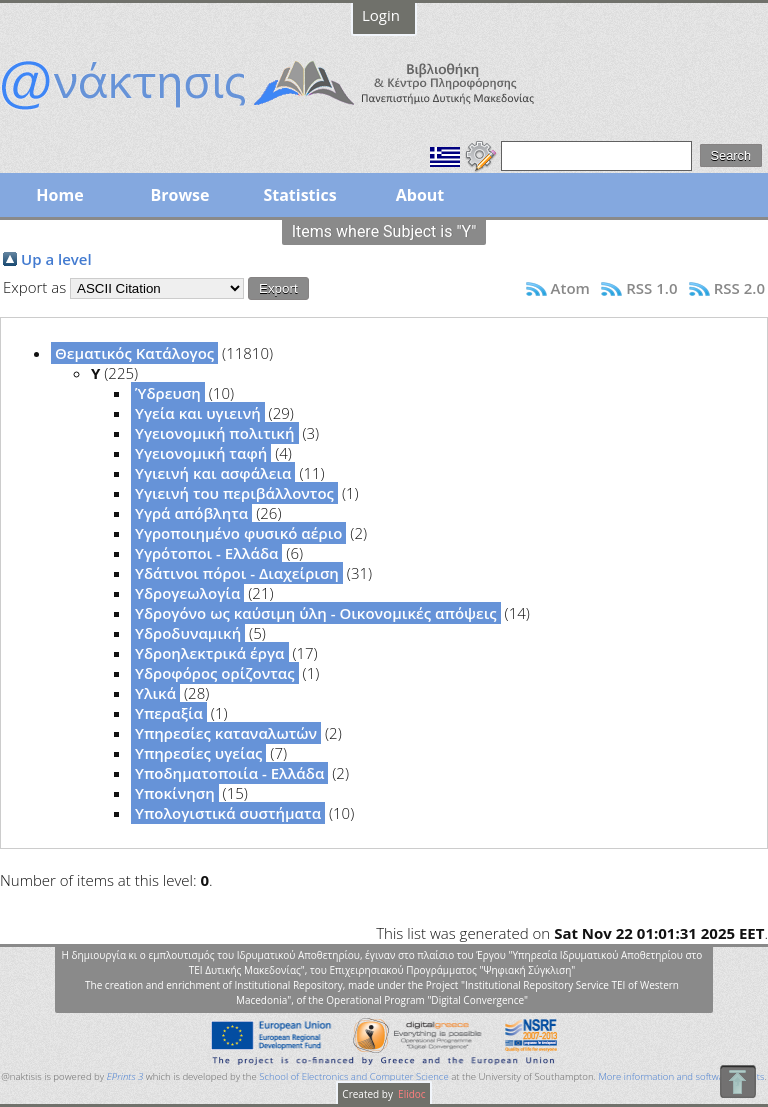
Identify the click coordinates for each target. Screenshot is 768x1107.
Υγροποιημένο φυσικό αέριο (238, 533)
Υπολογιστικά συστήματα (228, 813)
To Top (737, 1081)
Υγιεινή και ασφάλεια (213, 473)
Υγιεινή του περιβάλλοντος (234, 493)
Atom (570, 288)
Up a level (56, 259)
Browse (179, 195)
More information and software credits (681, 1076)
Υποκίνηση (175, 793)
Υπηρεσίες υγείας (198, 753)
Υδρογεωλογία (187, 593)
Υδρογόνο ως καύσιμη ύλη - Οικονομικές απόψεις (316, 613)
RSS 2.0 (739, 288)
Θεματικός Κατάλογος (134, 353)
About (420, 195)
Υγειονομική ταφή (201, 453)
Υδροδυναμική (188, 633)
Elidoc (411, 1094)
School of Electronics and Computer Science (353, 1076)
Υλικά (155, 693)
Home (59, 195)
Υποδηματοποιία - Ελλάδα (229, 773)
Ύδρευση (168, 393)
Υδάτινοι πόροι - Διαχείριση (237, 573)
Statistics (299, 195)
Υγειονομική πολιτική (215, 433)
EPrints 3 (125, 1076)
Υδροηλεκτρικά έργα (210, 653)
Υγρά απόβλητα (191, 513)
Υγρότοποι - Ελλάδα (206, 553)
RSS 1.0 (651, 288)
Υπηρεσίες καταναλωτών (226, 733)
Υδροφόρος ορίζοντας (215, 673)
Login (381, 15)
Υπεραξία (169, 713)
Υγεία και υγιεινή (198, 413)
